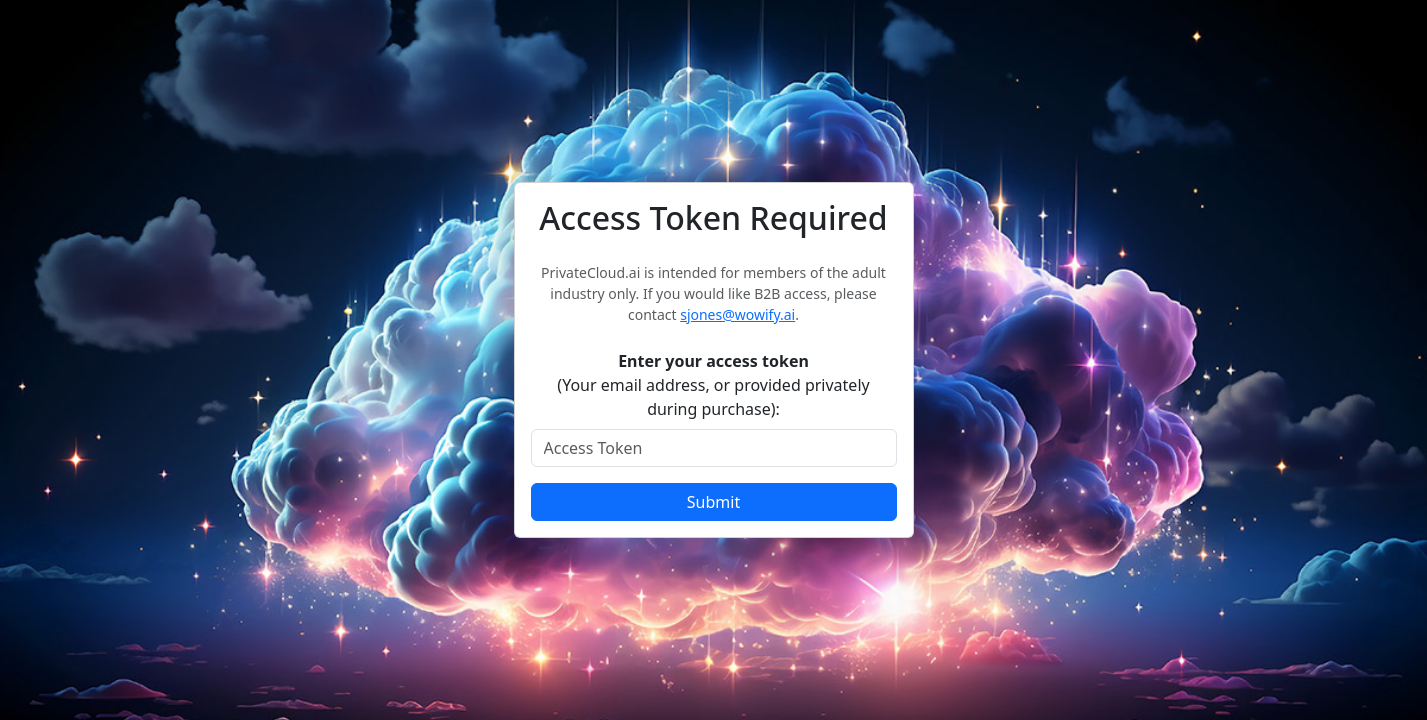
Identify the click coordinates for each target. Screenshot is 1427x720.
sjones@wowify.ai (737, 314)
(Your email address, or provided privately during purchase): (713, 385)
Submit (713, 502)
